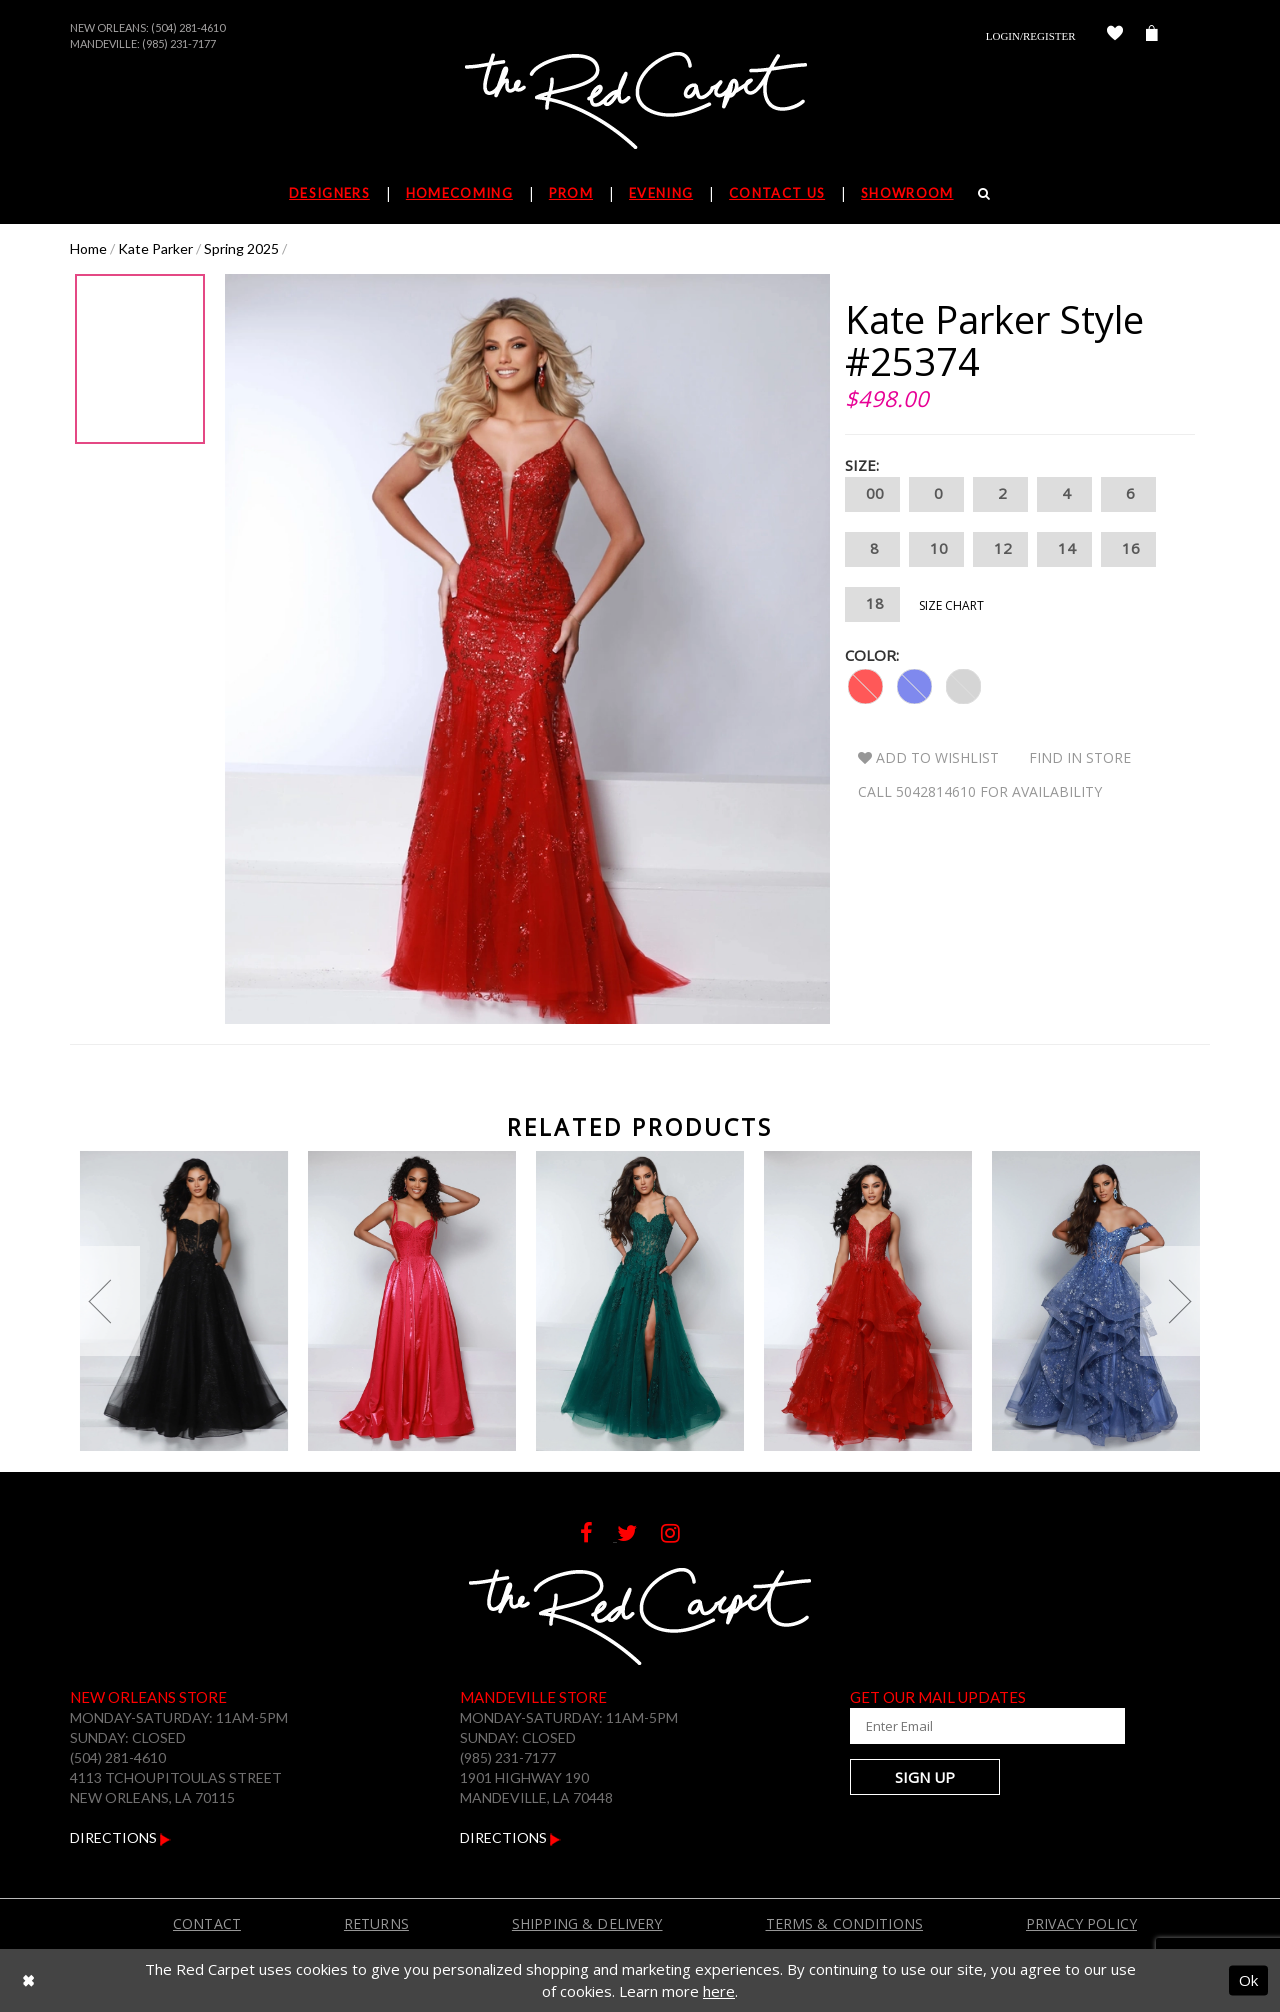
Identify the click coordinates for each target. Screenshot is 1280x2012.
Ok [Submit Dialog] (1248, 1980)
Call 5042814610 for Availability (980, 791)
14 (1064, 549)
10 (936, 549)
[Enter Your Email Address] (970, 1726)
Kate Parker (155, 248)
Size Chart (951, 605)
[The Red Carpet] (640, 102)
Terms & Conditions (845, 1923)
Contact (207, 1923)
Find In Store (1080, 757)
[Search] (984, 193)
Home (88, 248)
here (719, 1991)
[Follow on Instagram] (680, 1535)
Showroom (907, 193)
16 (1128, 549)
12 (1000, 549)
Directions (120, 1837)
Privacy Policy (1081, 1923)
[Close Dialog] (28, 1980)
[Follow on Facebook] (598, 1535)
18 (872, 604)
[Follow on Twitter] (639, 1535)
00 (872, 494)
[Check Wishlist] (1115, 36)
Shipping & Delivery (587, 1923)
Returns (376, 1923)
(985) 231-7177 (179, 43)
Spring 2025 (241, 248)
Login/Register (1031, 36)
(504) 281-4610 (188, 27)
